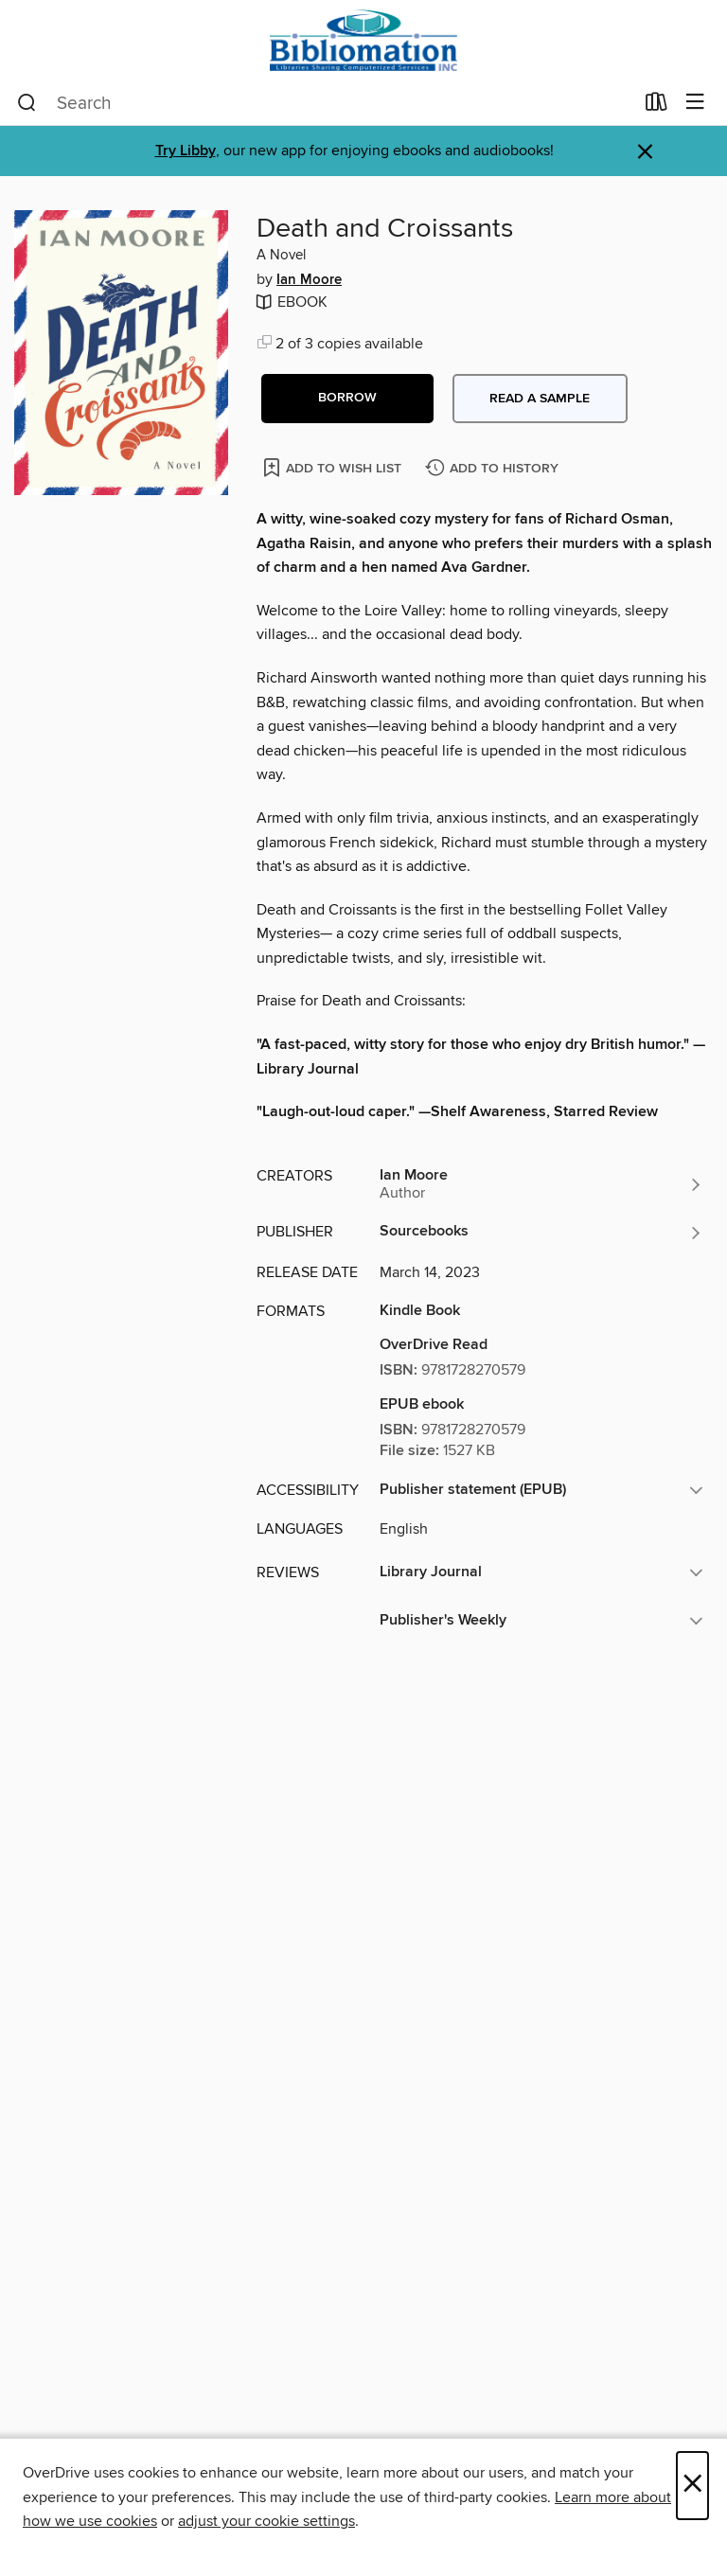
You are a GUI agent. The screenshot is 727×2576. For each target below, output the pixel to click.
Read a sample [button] (539, 398)
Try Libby (185, 151)
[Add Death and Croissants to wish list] (333, 467)
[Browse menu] (695, 102)
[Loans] (656, 106)
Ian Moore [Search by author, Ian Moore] (309, 280)
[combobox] (325, 103)
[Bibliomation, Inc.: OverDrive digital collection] (363, 40)
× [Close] (692, 2485)
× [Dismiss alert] (645, 152)
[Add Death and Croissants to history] (494, 469)
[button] (347, 398)
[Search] (27, 103)
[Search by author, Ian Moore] (541, 1184)
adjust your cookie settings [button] (266, 2521)
